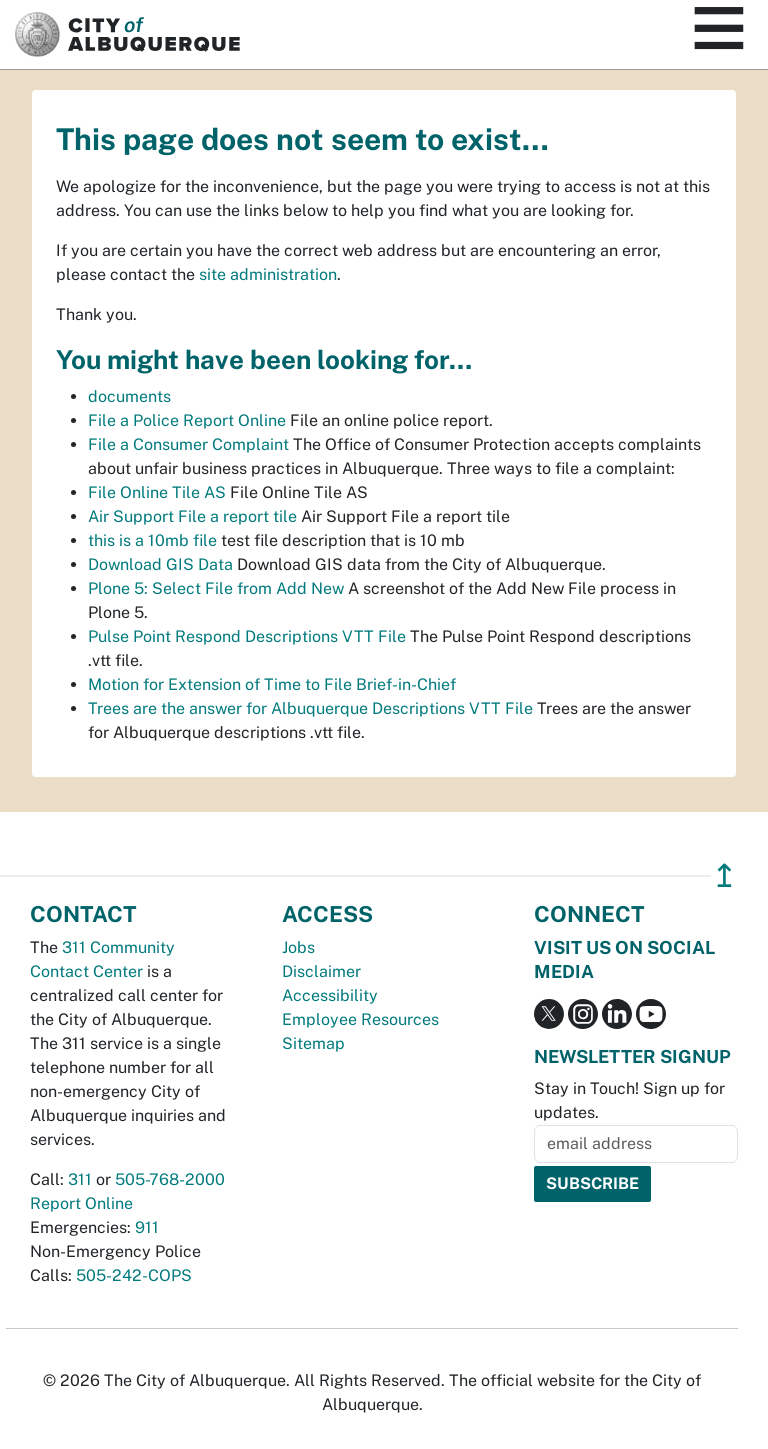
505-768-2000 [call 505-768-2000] (170, 1179)
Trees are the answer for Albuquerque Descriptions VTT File (310, 708)
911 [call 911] (147, 1227)
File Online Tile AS (157, 492)
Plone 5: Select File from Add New (216, 588)
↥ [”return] (724, 875)
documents (129, 396)
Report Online (81, 1203)
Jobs (298, 947)
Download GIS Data (160, 564)
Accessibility (330, 995)
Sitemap (313, 1043)
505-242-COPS (134, 1275)
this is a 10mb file (152, 540)
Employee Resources (360, 1019)
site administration (268, 274)
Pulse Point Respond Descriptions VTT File (247, 636)
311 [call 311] (80, 1179)
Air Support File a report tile (192, 516)
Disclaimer (321, 971)
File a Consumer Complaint (188, 444)
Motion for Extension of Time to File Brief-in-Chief (272, 684)
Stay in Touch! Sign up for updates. (629, 1100)
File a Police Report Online (187, 420)
